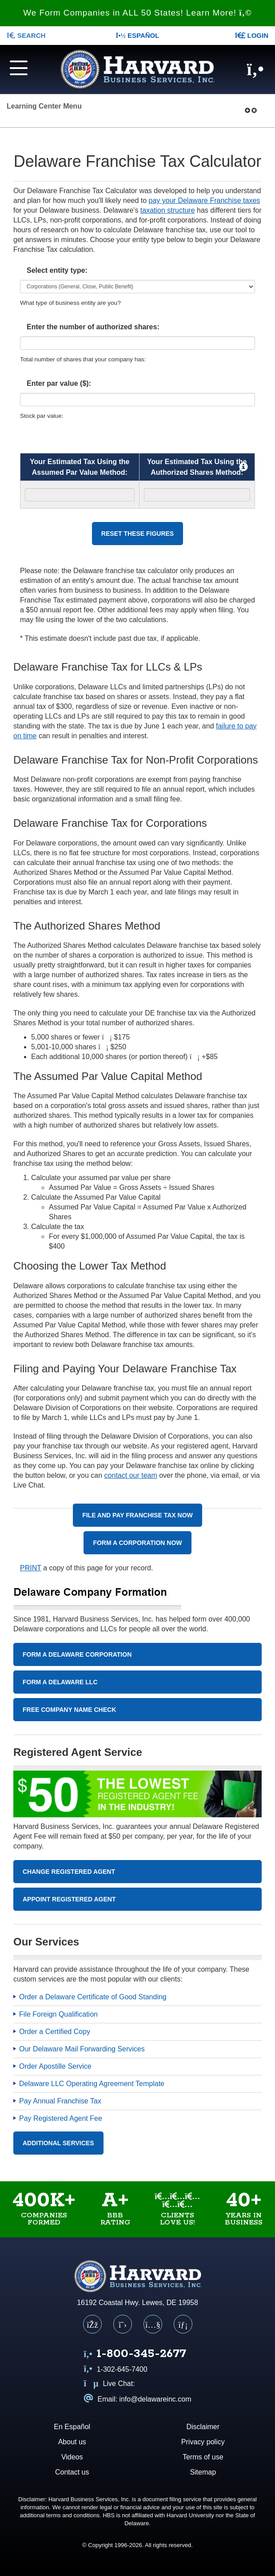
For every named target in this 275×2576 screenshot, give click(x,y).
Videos (72, 2457)
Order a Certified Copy (54, 2031)
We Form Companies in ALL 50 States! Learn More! (137, 12)
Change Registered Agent (69, 1871)
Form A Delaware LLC (60, 1682)
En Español (72, 2426)
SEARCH (26, 35)
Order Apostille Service (55, 2066)
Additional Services (58, 2143)
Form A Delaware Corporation (77, 1654)
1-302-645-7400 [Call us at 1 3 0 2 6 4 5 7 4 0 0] (115, 2369)
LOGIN (251, 35)
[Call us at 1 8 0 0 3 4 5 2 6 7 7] (135, 2354)
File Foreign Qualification (58, 2014)
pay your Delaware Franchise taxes (204, 200)
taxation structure (167, 210)
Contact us (72, 2472)
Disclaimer (202, 2426)
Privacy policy (203, 2442)
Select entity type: (57, 270)
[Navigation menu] (23, 67)
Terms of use (203, 2457)
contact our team (130, 1475)
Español (137, 35)
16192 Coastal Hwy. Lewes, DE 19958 (137, 2302)
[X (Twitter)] (122, 2324)
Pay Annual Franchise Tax (60, 2101)
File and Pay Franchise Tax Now (137, 1515)
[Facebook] (92, 2324)
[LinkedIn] (183, 2324)
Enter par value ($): (59, 383)
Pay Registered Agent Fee (60, 2118)
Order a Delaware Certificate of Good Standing (93, 1997)
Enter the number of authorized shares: (93, 327)
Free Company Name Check (69, 1709)
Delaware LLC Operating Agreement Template (91, 2083)
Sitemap (203, 2472)
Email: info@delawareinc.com (137, 2399)
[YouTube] (152, 2324)
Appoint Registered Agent (69, 1899)
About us (72, 2442)
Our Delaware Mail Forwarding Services (82, 2049)
